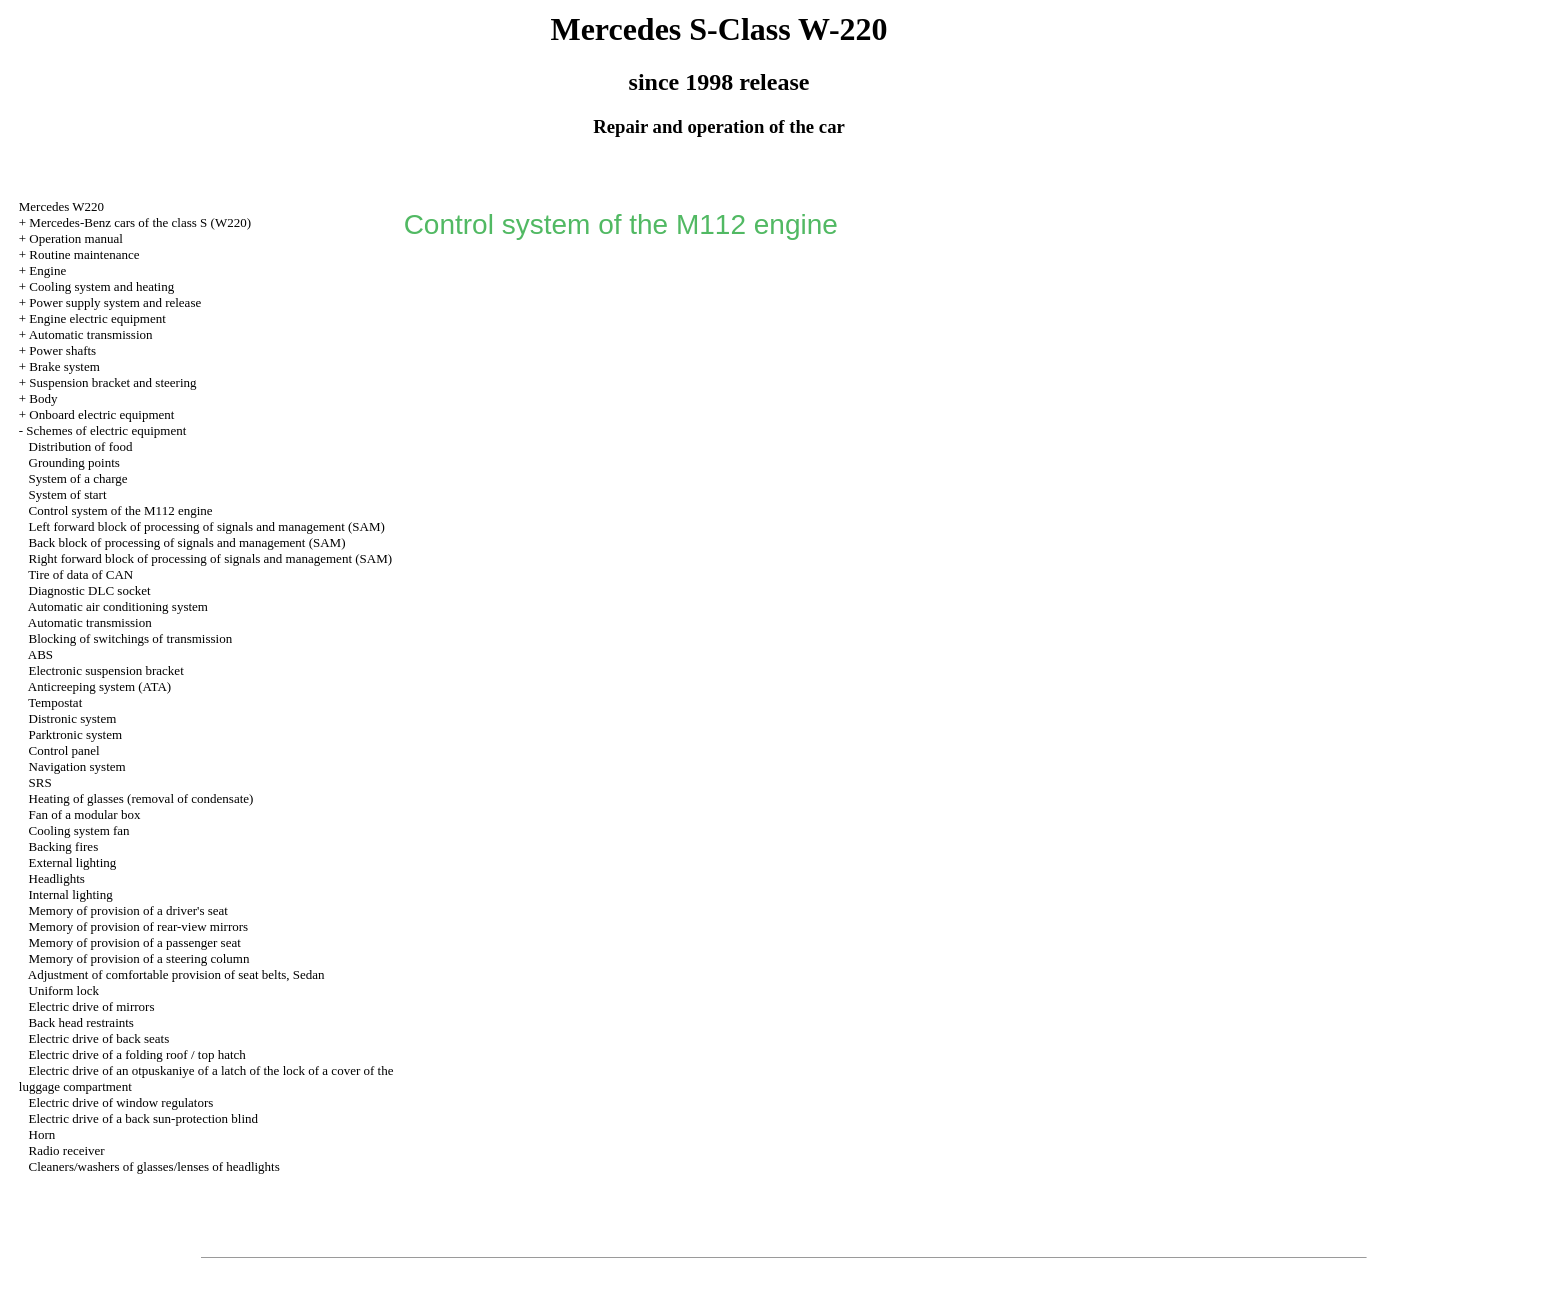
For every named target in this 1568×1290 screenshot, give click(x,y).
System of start (68, 494)
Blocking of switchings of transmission (131, 638)
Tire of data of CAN (80, 574)
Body (43, 398)
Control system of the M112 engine (121, 510)
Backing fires (64, 846)
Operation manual (76, 238)
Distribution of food (81, 446)
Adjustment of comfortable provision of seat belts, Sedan (176, 974)
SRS (40, 782)
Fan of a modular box (85, 814)
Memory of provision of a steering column (139, 958)
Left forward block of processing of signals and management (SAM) (207, 526)
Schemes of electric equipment (106, 430)
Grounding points (74, 462)
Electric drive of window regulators (121, 1102)
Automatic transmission (91, 334)
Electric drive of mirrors (92, 1006)
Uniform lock (64, 990)
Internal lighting (71, 894)
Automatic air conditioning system (118, 606)
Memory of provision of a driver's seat (128, 910)
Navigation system (77, 766)
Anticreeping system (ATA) (99, 686)
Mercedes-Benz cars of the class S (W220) (140, 222)
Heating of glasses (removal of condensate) (141, 798)
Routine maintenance (84, 254)
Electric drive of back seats (99, 1038)
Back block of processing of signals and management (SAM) (187, 542)
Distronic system (73, 718)
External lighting (73, 862)
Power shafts (62, 350)
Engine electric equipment (97, 318)
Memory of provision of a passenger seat (135, 942)
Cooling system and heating (101, 286)
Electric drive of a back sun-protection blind (144, 1118)
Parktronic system (76, 734)
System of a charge (78, 478)
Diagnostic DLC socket (90, 590)
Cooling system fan (79, 830)
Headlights (57, 878)
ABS (40, 654)
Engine (47, 270)
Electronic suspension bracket (106, 670)
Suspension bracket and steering (112, 382)
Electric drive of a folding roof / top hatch (137, 1054)
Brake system (64, 366)
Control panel (64, 750)
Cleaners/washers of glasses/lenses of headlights (154, 1166)
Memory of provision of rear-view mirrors (139, 926)
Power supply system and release (115, 302)
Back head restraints (81, 1022)
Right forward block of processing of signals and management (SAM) (211, 558)
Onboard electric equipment (101, 414)
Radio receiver (67, 1150)
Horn (42, 1134)
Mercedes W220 (61, 206)
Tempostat (55, 702)
